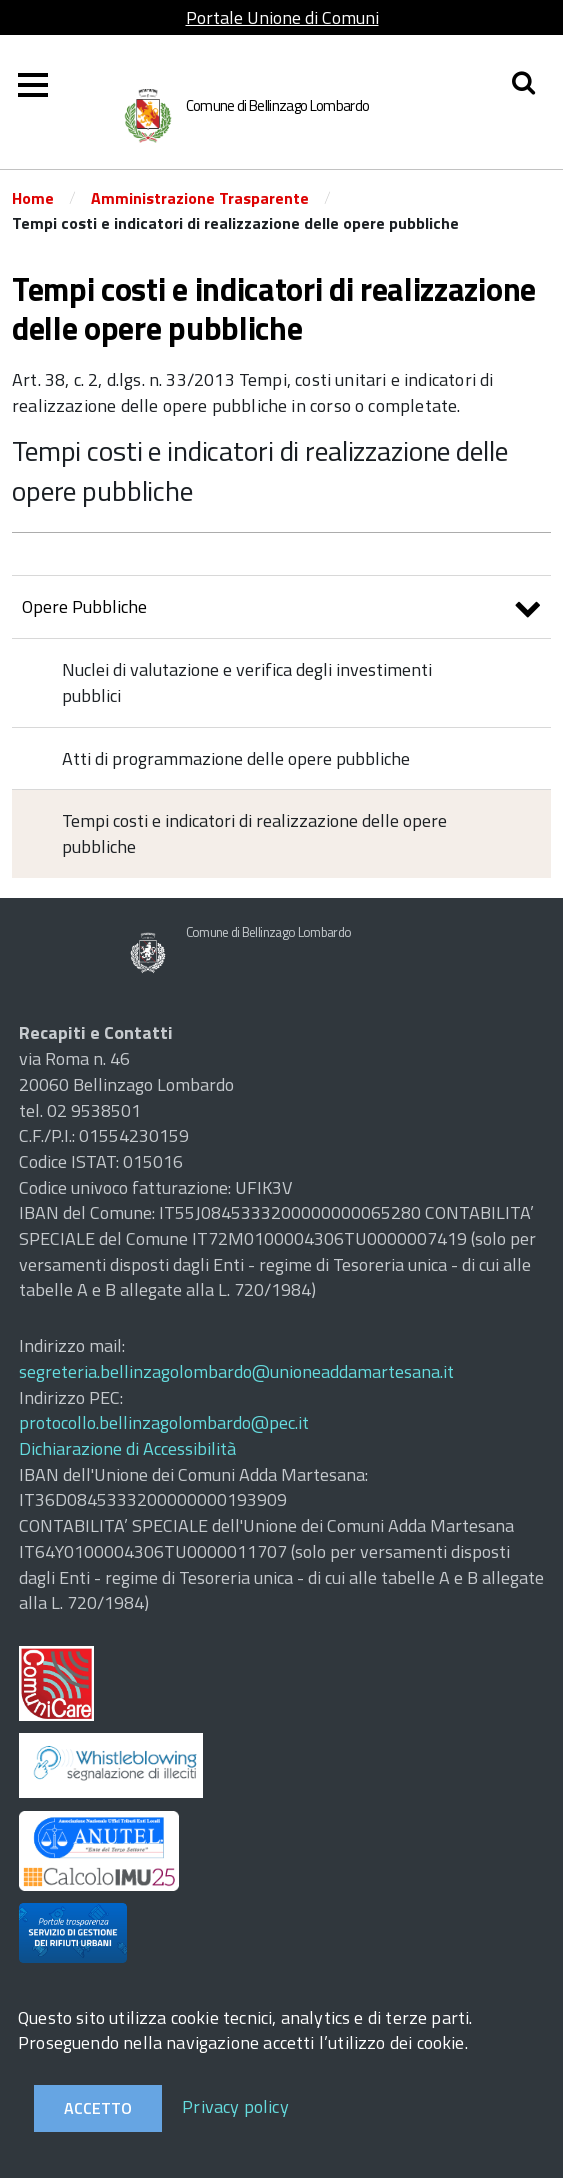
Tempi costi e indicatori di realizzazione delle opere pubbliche (259, 470)
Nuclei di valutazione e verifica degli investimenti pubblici (247, 682)
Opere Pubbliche (281, 609)
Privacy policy (235, 2106)
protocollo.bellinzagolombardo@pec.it (164, 1422)
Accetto (98, 2108)
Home (33, 198)
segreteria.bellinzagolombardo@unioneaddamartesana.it (236, 1371)
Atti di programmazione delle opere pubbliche (236, 758)
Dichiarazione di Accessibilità (127, 1448)
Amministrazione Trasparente (200, 198)
